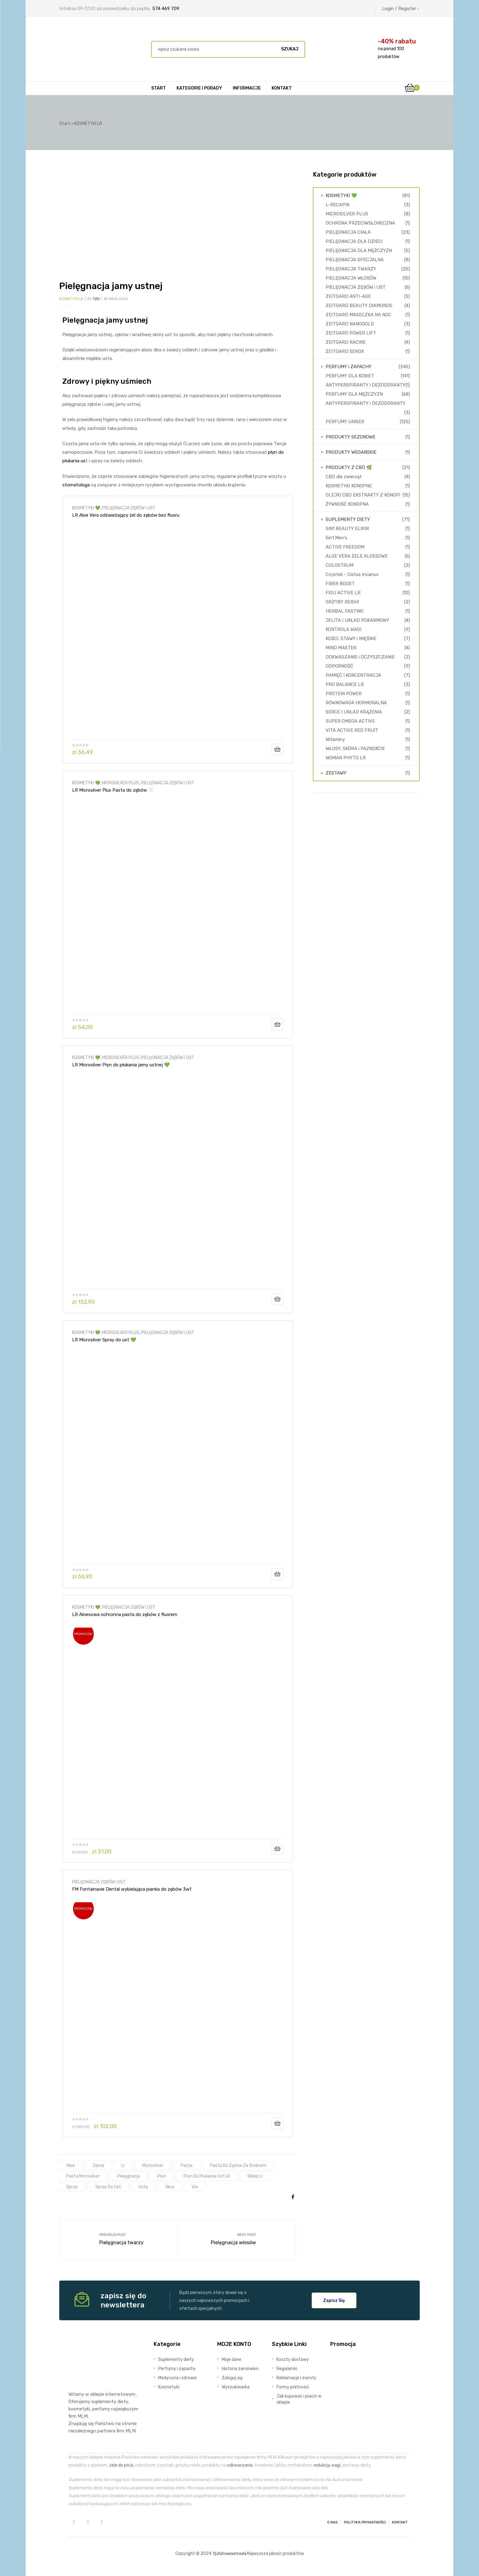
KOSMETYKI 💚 (86, 507)
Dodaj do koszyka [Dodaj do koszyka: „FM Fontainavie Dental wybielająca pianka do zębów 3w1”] (277, 2123)
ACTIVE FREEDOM (345, 547)
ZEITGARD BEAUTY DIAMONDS (359, 305)
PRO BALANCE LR (345, 684)
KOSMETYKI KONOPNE (349, 486)
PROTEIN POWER (344, 693)
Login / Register (401, 8)
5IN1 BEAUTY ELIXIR (347, 528)
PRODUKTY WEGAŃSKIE (351, 452)
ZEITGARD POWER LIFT (351, 333)
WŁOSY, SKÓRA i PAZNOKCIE (355, 748)
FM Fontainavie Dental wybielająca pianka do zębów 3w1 (131, 1889)
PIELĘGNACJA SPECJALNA (355, 259)
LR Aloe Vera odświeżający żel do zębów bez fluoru (125, 515)
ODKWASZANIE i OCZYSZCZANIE (360, 657)
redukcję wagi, (327, 2465)
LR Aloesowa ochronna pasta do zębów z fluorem (124, 1614)
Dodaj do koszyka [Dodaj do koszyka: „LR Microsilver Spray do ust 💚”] (277, 1574)
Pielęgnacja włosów (237, 2239)
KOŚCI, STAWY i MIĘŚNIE (351, 638)
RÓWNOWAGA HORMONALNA (356, 702)
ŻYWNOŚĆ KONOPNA (347, 504)
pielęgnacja (128, 2176)
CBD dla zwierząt (344, 476)
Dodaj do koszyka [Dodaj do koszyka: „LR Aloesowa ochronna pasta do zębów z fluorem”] (277, 1849)
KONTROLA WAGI (343, 629)
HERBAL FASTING (345, 611)
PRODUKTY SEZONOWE (350, 437)
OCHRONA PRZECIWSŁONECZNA (360, 223)
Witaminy (335, 739)
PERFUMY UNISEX (345, 421)
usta (143, 2186)
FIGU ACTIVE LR (343, 592)
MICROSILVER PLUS (120, 782)
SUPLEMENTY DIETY (348, 519)
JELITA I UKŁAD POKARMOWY (357, 620)
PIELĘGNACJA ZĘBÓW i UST (128, 507)
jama (98, 2165)
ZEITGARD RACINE (346, 342)
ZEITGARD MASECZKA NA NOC (358, 314)
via (195, 2186)
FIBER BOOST (340, 583)
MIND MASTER (341, 647)
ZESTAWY (336, 773)
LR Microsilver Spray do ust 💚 (104, 1340)
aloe (70, 2165)
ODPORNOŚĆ (339, 666)
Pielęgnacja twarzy (118, 2239)
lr (123, 2165)
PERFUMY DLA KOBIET (350, 376)
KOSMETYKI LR (71, 299)
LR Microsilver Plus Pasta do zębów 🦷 (113, 790)
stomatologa (76, 485)
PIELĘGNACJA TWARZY (351, 269)
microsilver (152, 2165)
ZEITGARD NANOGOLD (350, 324)
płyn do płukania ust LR (207, 2176)
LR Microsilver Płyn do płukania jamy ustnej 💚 (121, 1065)
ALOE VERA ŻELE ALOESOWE (357, 556)
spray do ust (108, 2186)
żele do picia (121, 2465)
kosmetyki (79, 2409)
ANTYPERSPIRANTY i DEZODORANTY (365, 385)
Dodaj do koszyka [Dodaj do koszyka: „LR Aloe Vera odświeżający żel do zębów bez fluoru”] (277, 749)
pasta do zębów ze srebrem (238, 2165)
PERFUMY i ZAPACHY (348, 366)
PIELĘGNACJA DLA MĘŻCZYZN (359, 250)
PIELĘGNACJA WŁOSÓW (351, 278)
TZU (96, 299)
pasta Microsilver (83, 2176)
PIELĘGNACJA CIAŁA (348, 232)
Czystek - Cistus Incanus (352, 574)
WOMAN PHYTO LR (346, 757)
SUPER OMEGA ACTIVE (350, 721)
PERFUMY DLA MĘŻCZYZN (354, 394)
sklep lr (255, 2176)
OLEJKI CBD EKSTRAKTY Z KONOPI (363, 495)
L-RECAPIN (337, 204)
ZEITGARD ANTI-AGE (348, 296)
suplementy (103, 2401)
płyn (161, 2176)
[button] (334, 2300)
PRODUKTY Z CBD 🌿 (349, 467)
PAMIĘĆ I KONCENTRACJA (353, 675)
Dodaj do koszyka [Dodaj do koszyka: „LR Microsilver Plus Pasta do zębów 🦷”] (277, 1024)
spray (72, 2186)
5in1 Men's (336, 537)
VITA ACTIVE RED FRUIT (352, 730)
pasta (186, 2165)
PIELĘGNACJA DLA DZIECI (354, 241)
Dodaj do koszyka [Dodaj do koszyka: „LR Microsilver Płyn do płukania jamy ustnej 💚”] (277, 1299)
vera (169, 2186)
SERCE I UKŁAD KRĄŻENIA (354, 712)
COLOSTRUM (339, 565)
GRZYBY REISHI (342, 602)
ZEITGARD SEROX (345, 351)
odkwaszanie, (240, 2465)
